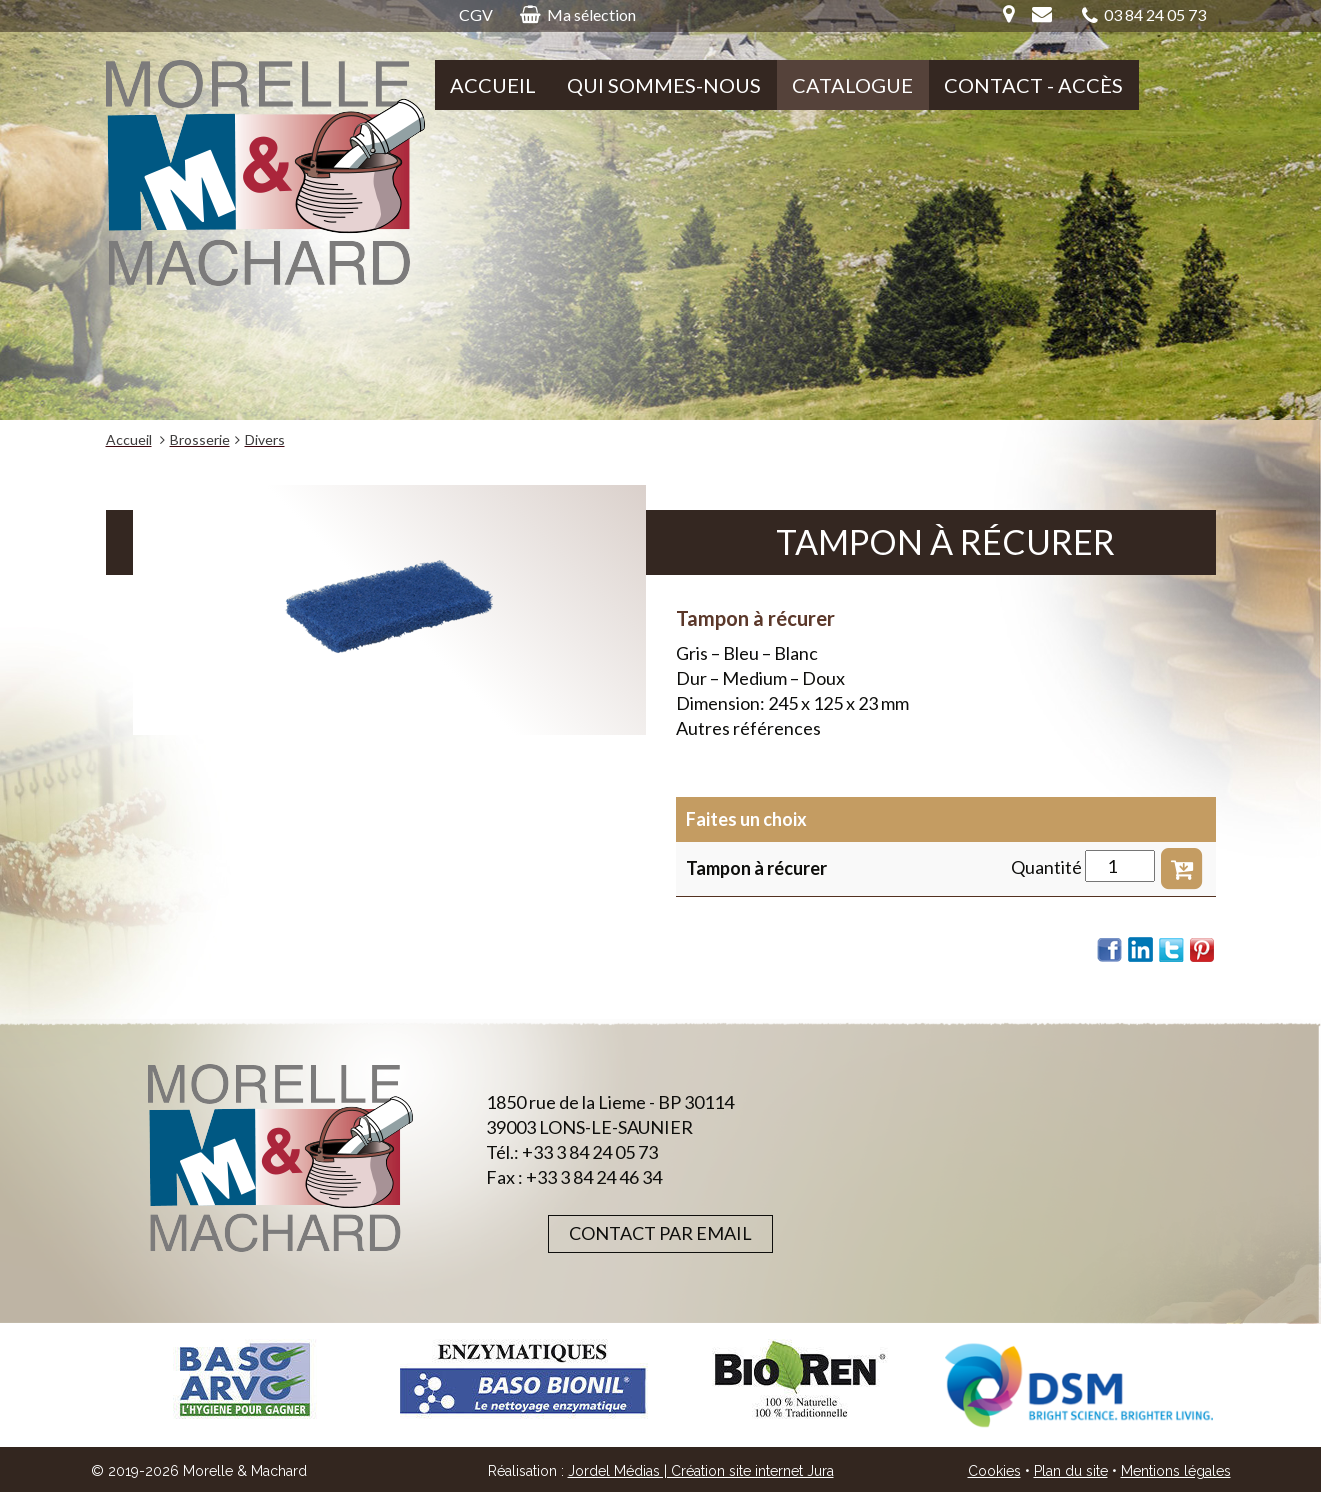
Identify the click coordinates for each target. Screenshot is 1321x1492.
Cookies (994, 1471)
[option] (245, 1379)
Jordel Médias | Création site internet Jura (701, 1471)
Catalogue (852, 85)
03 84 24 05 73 (1144, 15)
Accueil (493, 85)
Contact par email (660, 1233)
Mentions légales (1176, 1471)
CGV (476, 14)
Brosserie (200, 439)
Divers (265, 439)
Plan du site (1071, 1471)
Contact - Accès (1033, 85)
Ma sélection (578, 14)
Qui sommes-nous (664, 85)
